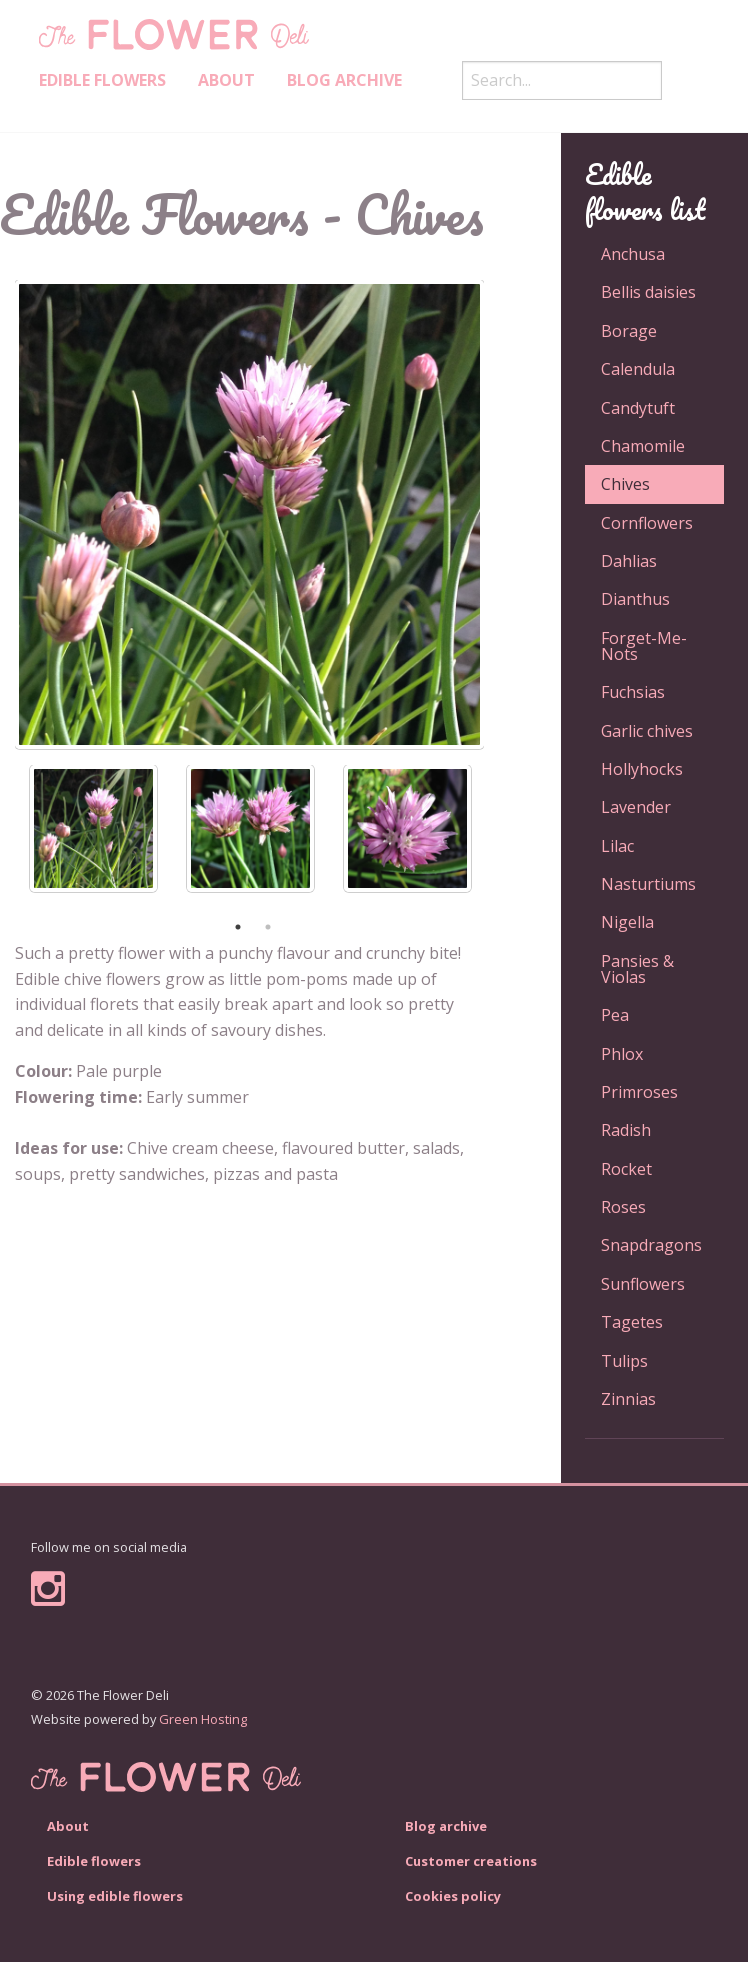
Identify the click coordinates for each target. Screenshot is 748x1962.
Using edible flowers (115, 1896)
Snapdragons (651, 1245)
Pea (615, 1015)
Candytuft (638, 408)
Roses (623, 1207)
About (226, 80)
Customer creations (471, 1861)
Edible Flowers (102, 80)
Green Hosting (203, 1719)
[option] (249, 514)
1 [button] (238, 927)
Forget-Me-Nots (644, 646)
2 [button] (268, 927)
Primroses (639, 1092)
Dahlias (629, 561)
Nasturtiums (648, 884)
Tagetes (632, 1322)
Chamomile (643, 446)
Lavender (636, 807)
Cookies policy (453, 1896)
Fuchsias (633, 692)
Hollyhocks (642, 769)
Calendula (638, 369)
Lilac (617, 846)
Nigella (627, 922)
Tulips (624, 1361)
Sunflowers (643, 1284)
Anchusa (633, 254)
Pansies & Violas (637, 969)
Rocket (626, 1169)
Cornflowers (647, 523)
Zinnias (628, 1399)
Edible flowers (94, 1861)
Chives (625, 484)
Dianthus (635, 599)
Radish (626, 1130)
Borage (629, 331)
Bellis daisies (648, 292)
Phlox (622, 1054)
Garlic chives (647, 731)
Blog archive (344, 80)
